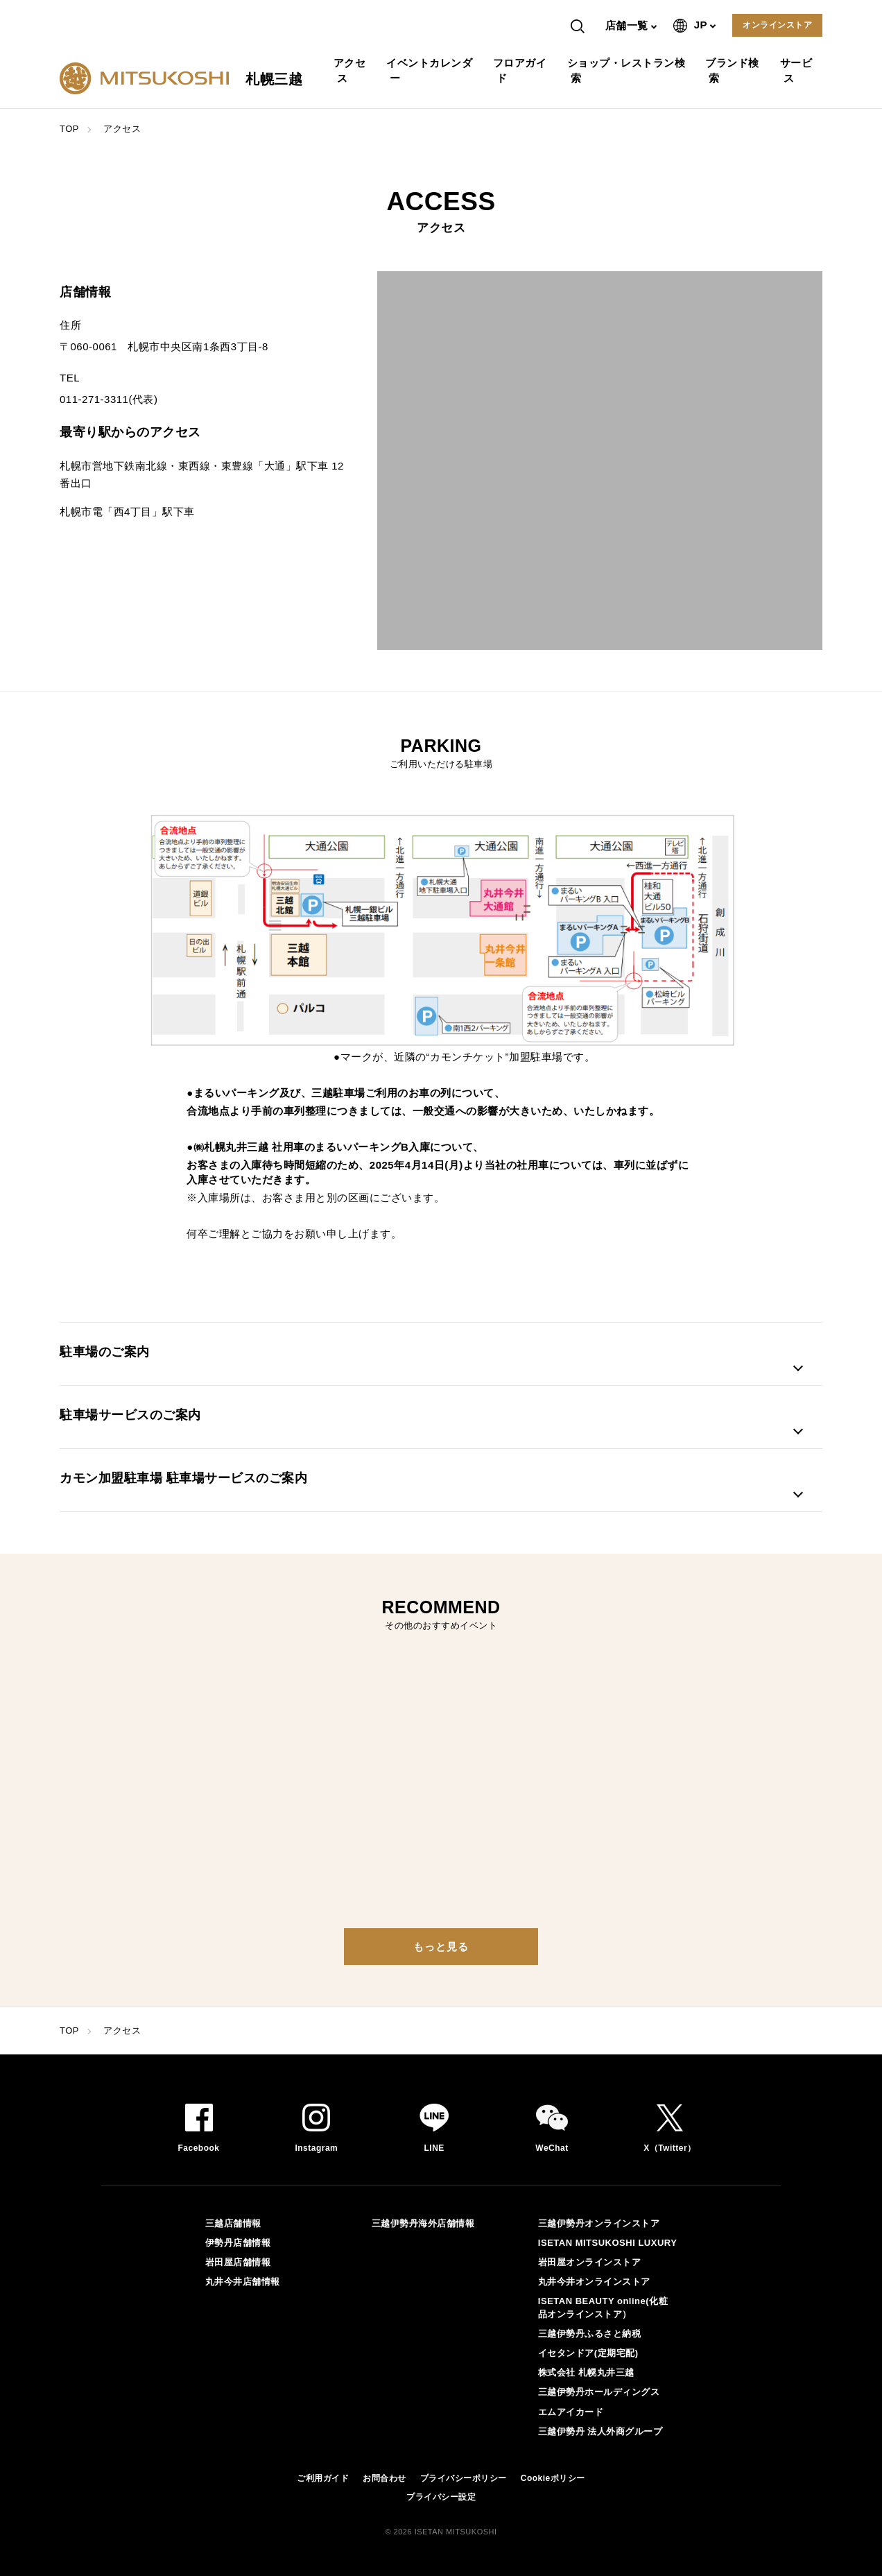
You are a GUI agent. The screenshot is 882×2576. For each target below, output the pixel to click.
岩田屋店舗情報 (238, 2262)
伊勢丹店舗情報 (238, 2243)
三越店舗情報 (233, 2223)
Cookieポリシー (553, 2478)
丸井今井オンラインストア (594, 2281)
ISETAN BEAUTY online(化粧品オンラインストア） (603, 2307)
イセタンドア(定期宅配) (588, 2353)
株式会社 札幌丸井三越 (586, 2372)
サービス (798, 70)
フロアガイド (521, 70)
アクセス (351, 70)
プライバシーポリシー (463, 2478)
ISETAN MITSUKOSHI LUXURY (607, 2243)
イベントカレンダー (431, 70)
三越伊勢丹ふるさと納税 (589, 2333)
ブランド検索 (734, 70)
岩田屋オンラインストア (589, 2262)
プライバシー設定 (441, 2497)
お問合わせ (384, 2478)
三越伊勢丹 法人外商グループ (600, 2431)
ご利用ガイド (323, 2478)
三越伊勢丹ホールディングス (599, 2392)
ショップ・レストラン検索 (628, 70)
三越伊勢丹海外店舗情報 (423, 2223)
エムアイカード (571, 2412)
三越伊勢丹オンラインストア (599, 2223)
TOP (69, 128)
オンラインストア (777, 25)
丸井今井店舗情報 (242, 2281)
